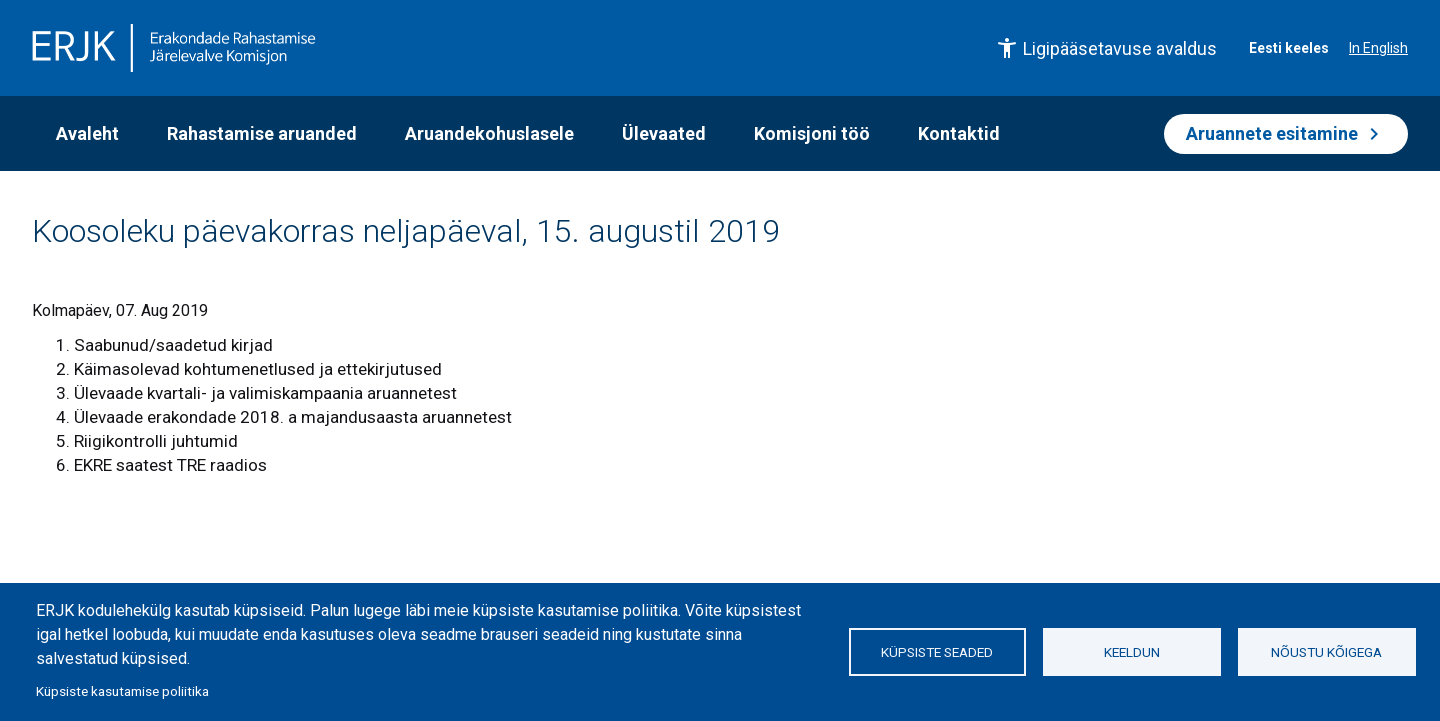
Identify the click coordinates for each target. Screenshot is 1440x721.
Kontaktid (959, 133)
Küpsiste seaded (937, 652)
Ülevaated (664, 133)
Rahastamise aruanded (262, 133)
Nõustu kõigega (1326, 652)
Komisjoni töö (812, 133)
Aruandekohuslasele (489, 133)
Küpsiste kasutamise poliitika (122, 691)
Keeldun (1132, 652)
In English (1378, 48)
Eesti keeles (1289, 48)
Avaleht (87, 133)
